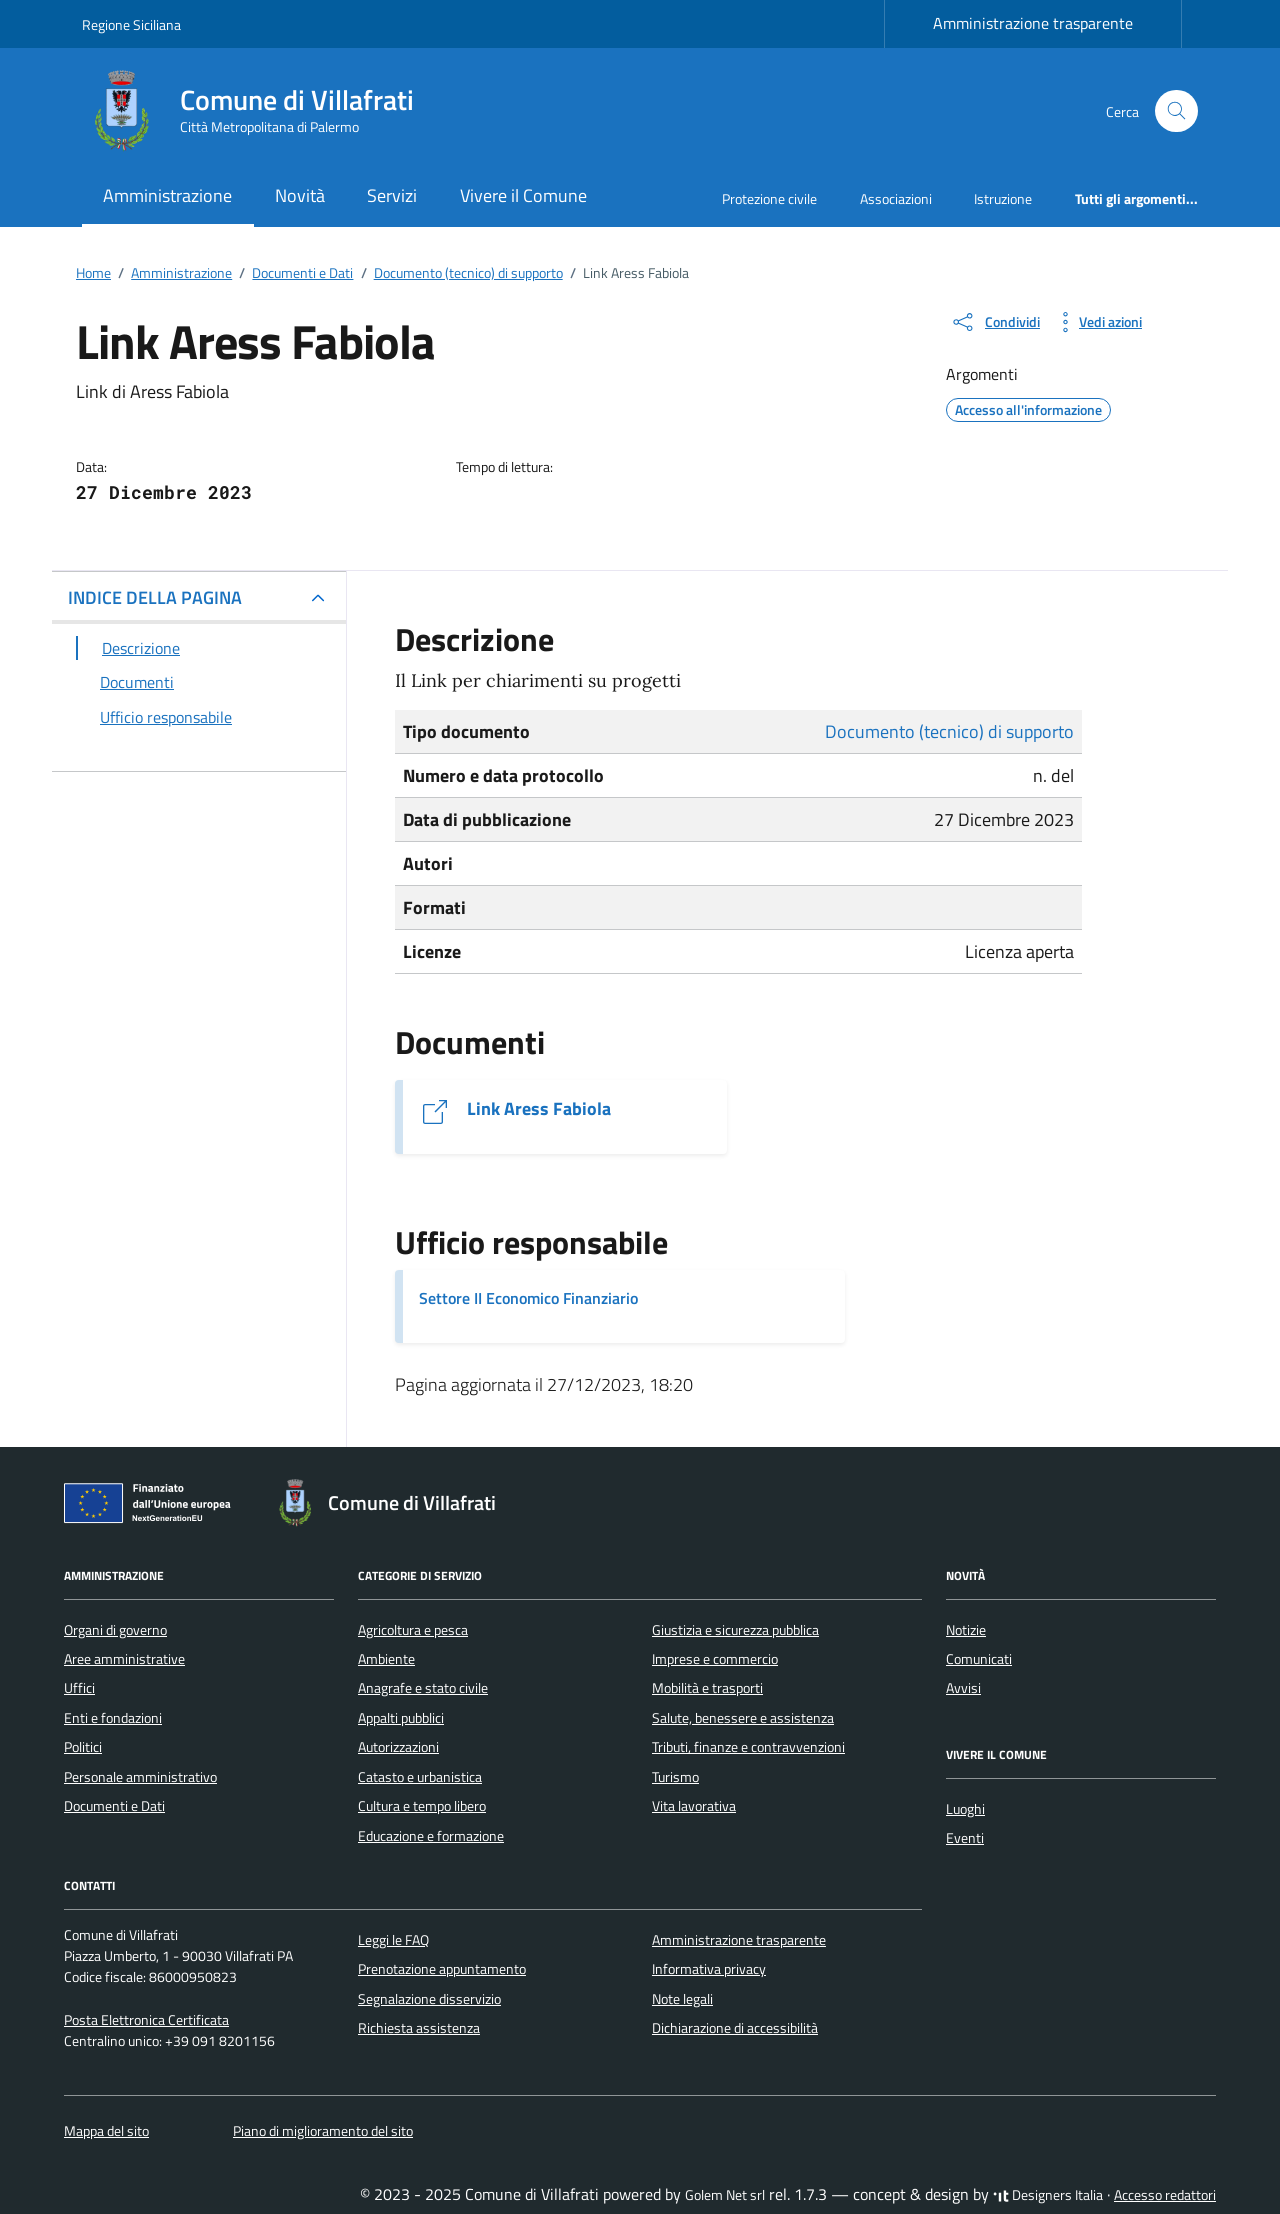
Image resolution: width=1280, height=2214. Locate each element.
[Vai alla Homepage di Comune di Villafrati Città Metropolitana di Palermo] (260, 111)
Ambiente (386, 1659)
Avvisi (963, 1688)
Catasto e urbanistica (420, 1777)
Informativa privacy (709, 1969)
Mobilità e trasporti (707, 1688)
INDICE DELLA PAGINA (155, 597)
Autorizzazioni (398, 1747)
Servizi (392, 195)
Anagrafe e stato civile (423, 1688)
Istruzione (1003, 198)
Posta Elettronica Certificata (146, 2020)
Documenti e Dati (114, 1806)
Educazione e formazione (431, 1836)
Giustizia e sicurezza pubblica (735, 1630)
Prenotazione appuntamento (442, 1969)
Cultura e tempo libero (422, 1806)
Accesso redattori (1165, 2195)
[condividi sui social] (995, 322)
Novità (300, 195)
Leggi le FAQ (393, 1940)
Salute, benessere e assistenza (743, 1718)
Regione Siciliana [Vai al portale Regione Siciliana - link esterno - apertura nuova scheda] (131, 24)
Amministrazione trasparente (1033, 23)
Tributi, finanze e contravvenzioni (748, 1747)
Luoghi (965, 1809)
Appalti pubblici (401, 1718)
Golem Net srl (725, 2195)
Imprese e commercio (715, 1659)
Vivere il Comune (523, 195)
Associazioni (896, 198)
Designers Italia (1048, 2195)
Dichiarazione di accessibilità (735, 2028)
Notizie (966, 1630)
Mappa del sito (106, 2131)
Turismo (675, 1777)
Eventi (965, 1838)
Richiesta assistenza (419, 2028)
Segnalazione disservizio (429, 1999)
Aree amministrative (124, 1659)
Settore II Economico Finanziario (528, 1298)
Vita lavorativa (694, 1806)
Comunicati (979, 1659)
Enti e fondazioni (113, 1718)
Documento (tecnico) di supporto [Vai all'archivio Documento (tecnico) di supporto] (949, 731)
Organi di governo (115, 1630)
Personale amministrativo (140, 1777)
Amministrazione (167, 195)
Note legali (682, 1999)
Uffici (79, 1688)
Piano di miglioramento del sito (323, 2131)
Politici (83, 1747)
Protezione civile (769, 198)
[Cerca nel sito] (1176, 111)
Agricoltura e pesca (413, 1630)
